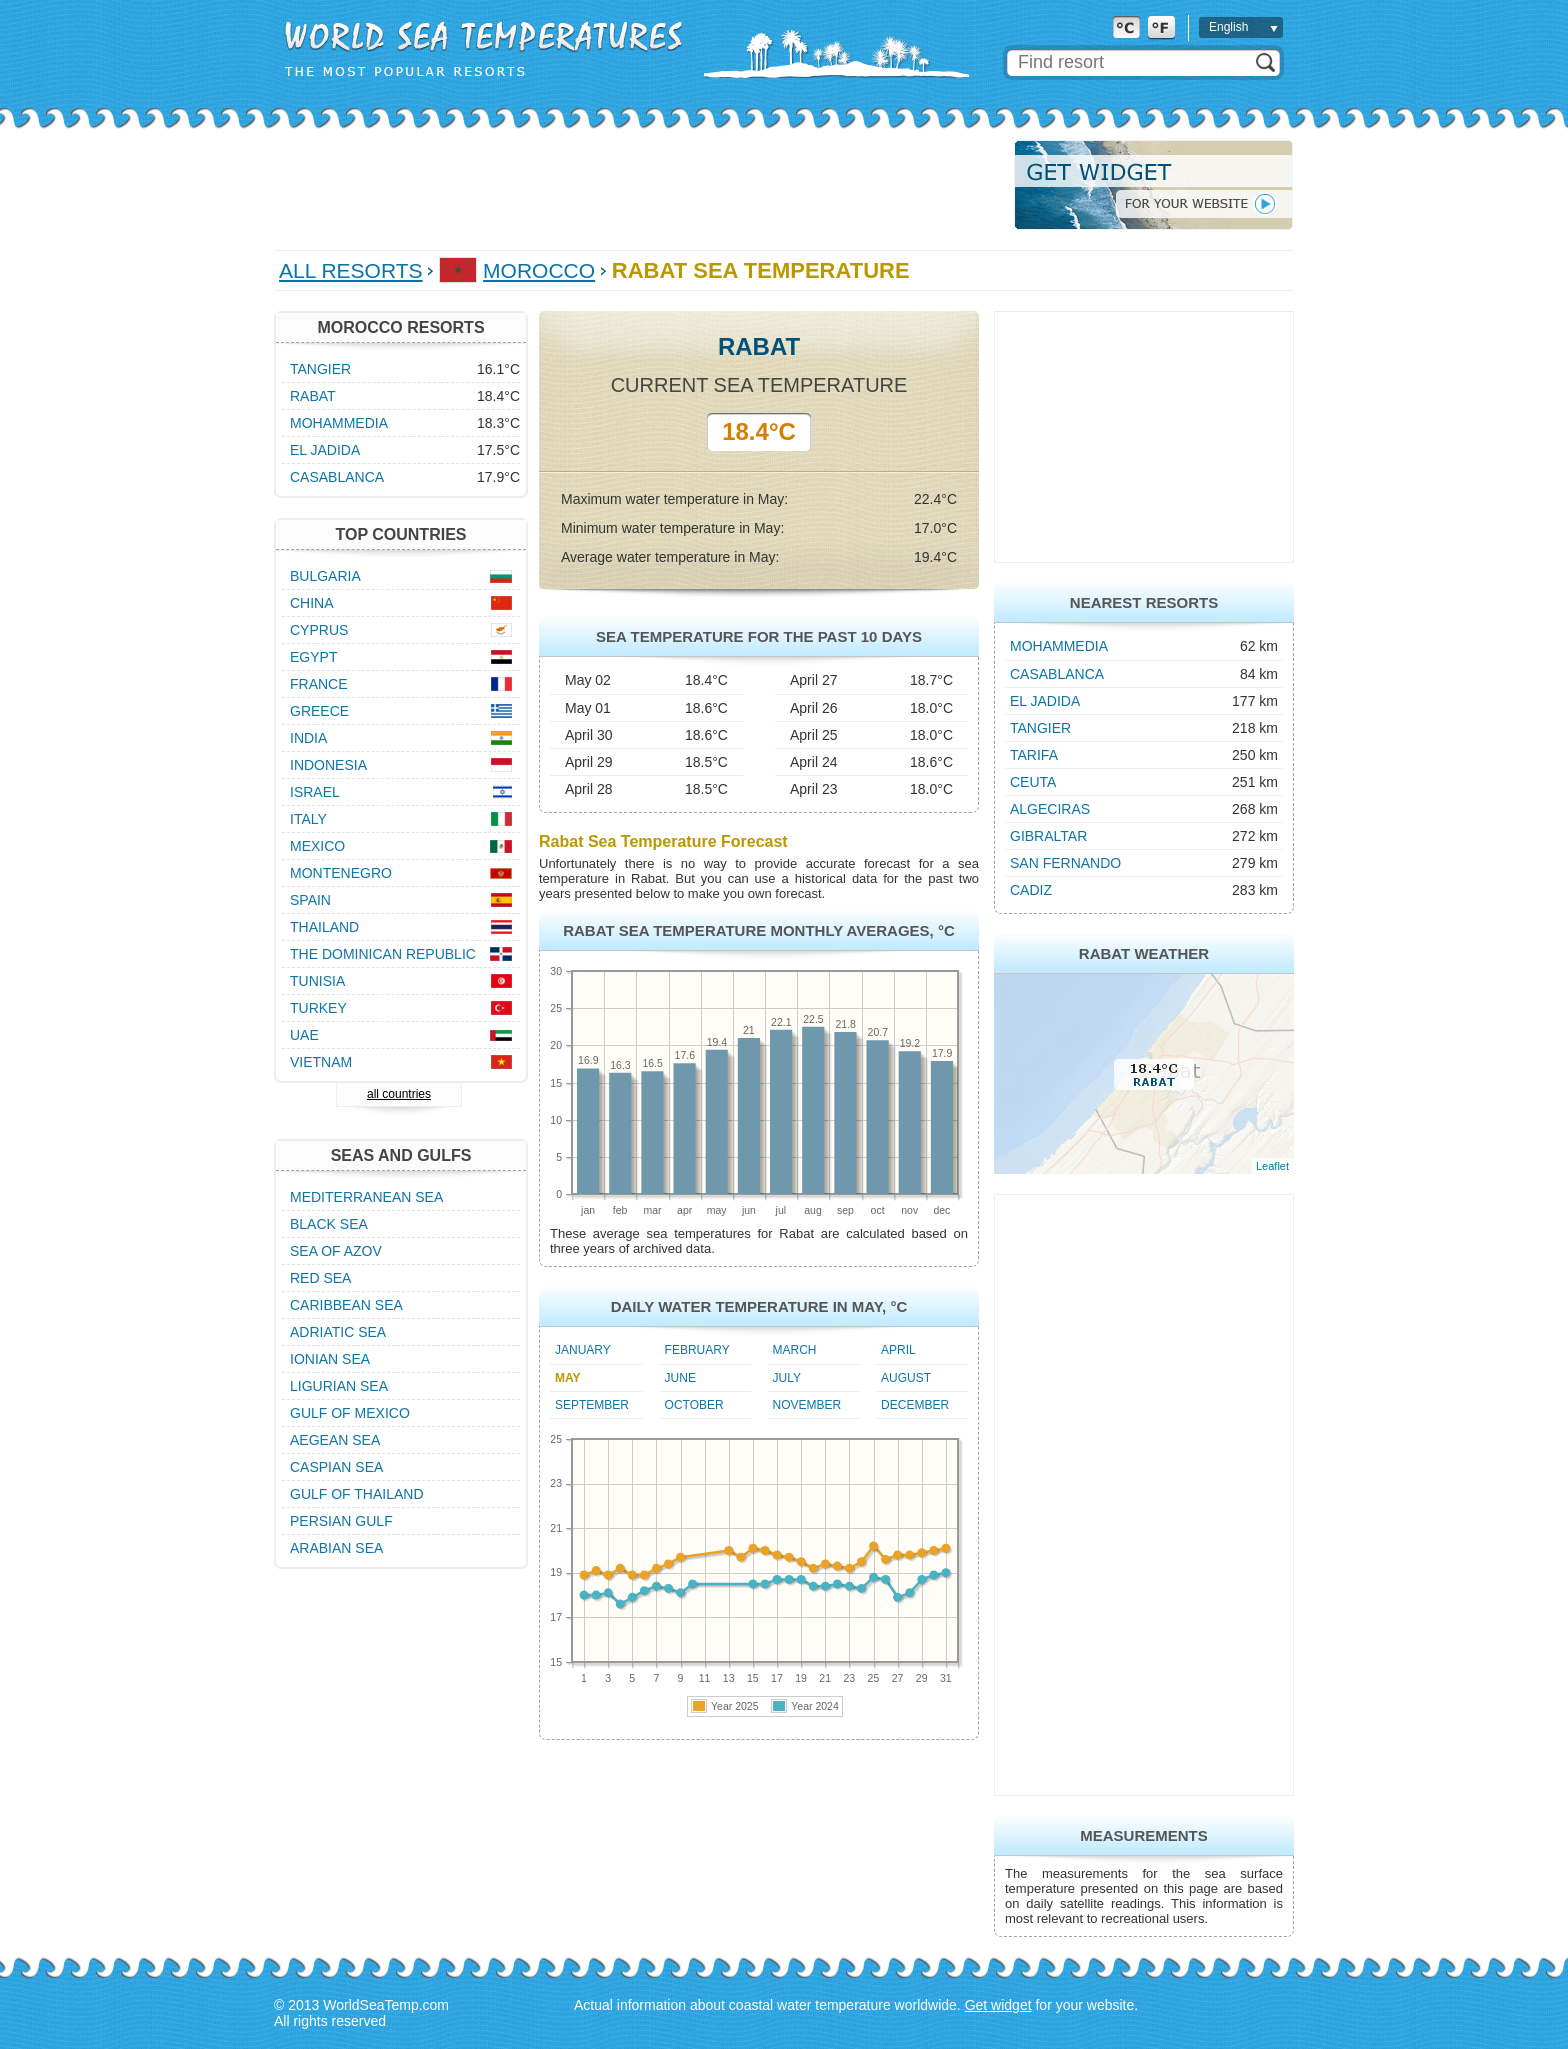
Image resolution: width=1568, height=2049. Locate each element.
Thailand (324, 927)
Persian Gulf (341, 1521)
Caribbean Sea (346, 1305)
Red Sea (320, 1278)
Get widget (998, 2005)
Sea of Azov (336, 1251)
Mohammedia (1059, 646)
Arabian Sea (336, 1548)
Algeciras (1050, 809)
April (898, 1350)
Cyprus (319, 630)
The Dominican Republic (383, 954)
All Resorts (351, 270)
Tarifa (1034, 755)
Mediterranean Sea (366, 1197)
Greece (319, 711)
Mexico (317, 846)
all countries (399, 1094)
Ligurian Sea (339, 1386)
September (592, 1405)
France (319, 684)
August (906, 1378)
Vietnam (321, 1062)
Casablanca (1057, 674)
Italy (308, 819)
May (568, 1378)
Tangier (1040, 728)
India (308, 738)
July (787, 1378)
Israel (315, 792)
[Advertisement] (638, 185)
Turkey (318, 1008)
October (694, 1405)
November (807, 1405)
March (795, 1350)
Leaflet (1272, 1166)
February (697, 1350)
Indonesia (328, 765)
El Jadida (1045, 701)
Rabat (313, 396)
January (583, 1350)
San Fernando (1065, 863)
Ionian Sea (330, 1359)
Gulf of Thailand (357, 1494)
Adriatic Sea (338, 1332)
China (312, 603)
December (915, 1405)
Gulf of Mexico (350, 1413)
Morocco (539, 270)
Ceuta (1033, 782)
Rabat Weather (1144, 953)
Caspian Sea (336, 1467)
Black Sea (329, 1224)
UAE (304, 1035)
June (680, 1378)
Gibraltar (1048, 836)
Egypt (313, 657)
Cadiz (1031, 890)
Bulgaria (325, 576)
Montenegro (341, 873)
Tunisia (317, 981)
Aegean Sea (335, 1440)
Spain (310, 900)
